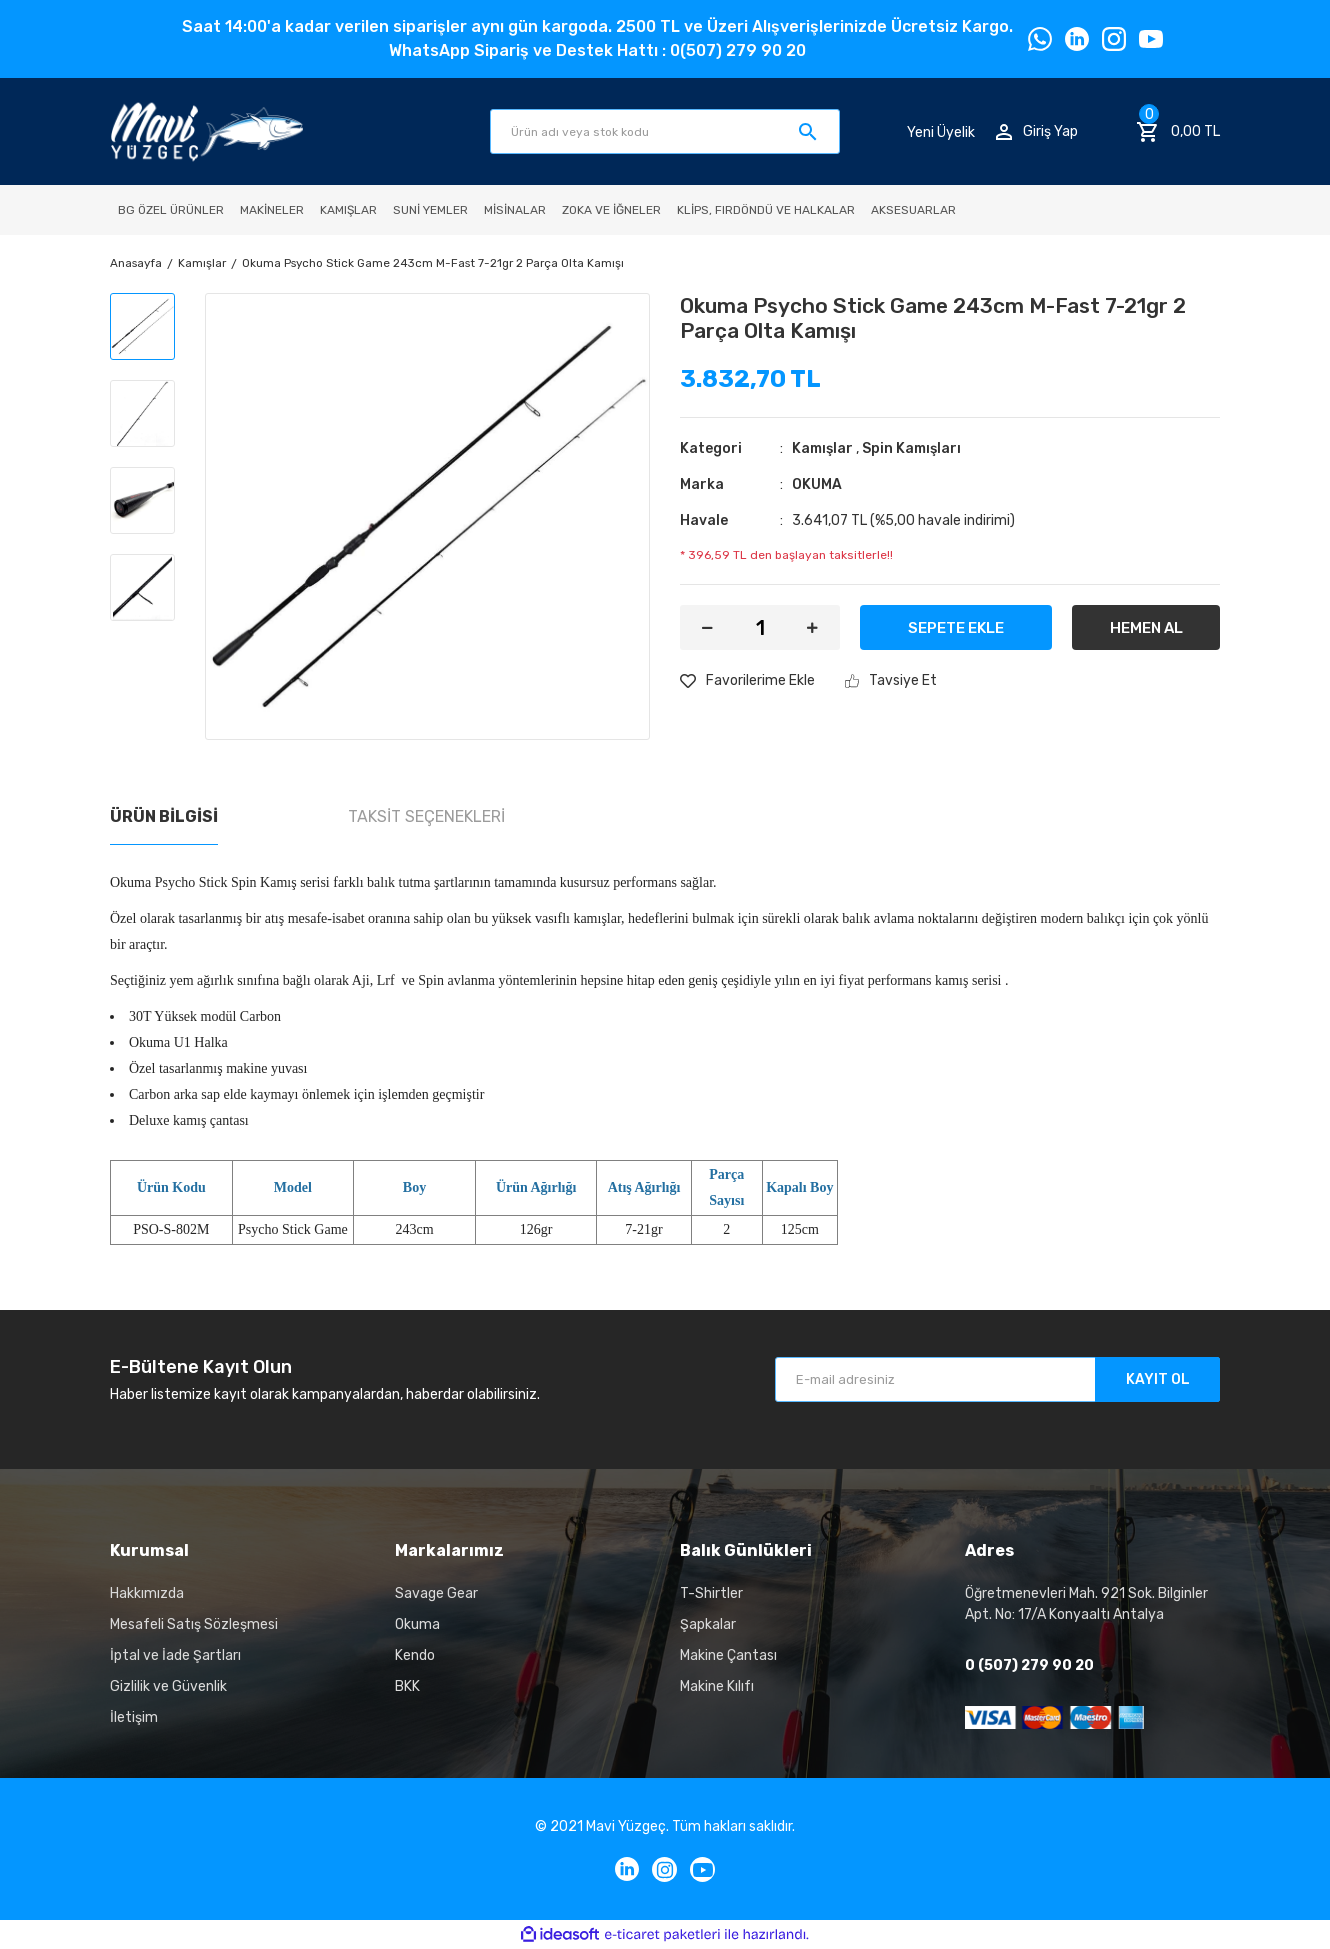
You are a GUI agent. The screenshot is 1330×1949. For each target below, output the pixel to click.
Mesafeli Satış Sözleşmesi (194, 1624)
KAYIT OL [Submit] (1158, 1379)
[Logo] (206, 131)
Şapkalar (708, 1624)
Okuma (417, 1624)
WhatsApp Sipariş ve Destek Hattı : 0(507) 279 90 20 (597, 50)
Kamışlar (822, 448)
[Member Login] (1037, 131)
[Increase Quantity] (812, 627)
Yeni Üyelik (941, 131)
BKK (407, 1686)
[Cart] (1178, 132)
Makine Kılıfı (717, 1686)
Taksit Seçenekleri (426, 816)
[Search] (665, 131)
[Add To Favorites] (747, 680)
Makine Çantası (728, 1655)
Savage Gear (436, 1593)
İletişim (134, 1717)
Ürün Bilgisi (164, 816)
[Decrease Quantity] (707, 627)
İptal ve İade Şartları (175, 1655)
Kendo (415, 1655)
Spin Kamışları (911, 448)
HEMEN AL (1146, 628)
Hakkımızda (147, 1593)
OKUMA (817, 484)
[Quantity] (760, 627)
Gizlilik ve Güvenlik (168, 1686)
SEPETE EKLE (956, 628)
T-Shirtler (711, 1593)
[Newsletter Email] (997, 1379)
